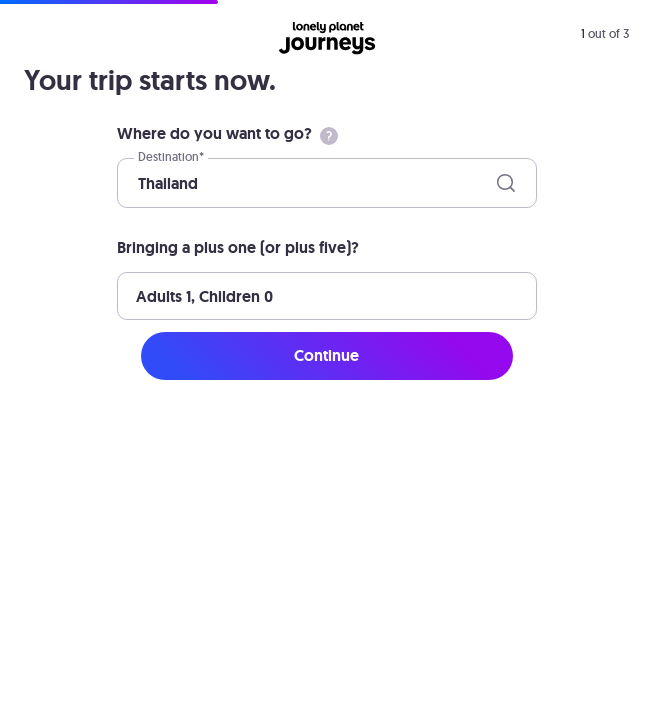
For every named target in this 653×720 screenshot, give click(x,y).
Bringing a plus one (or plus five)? (238, 247)
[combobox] (140, 183)
